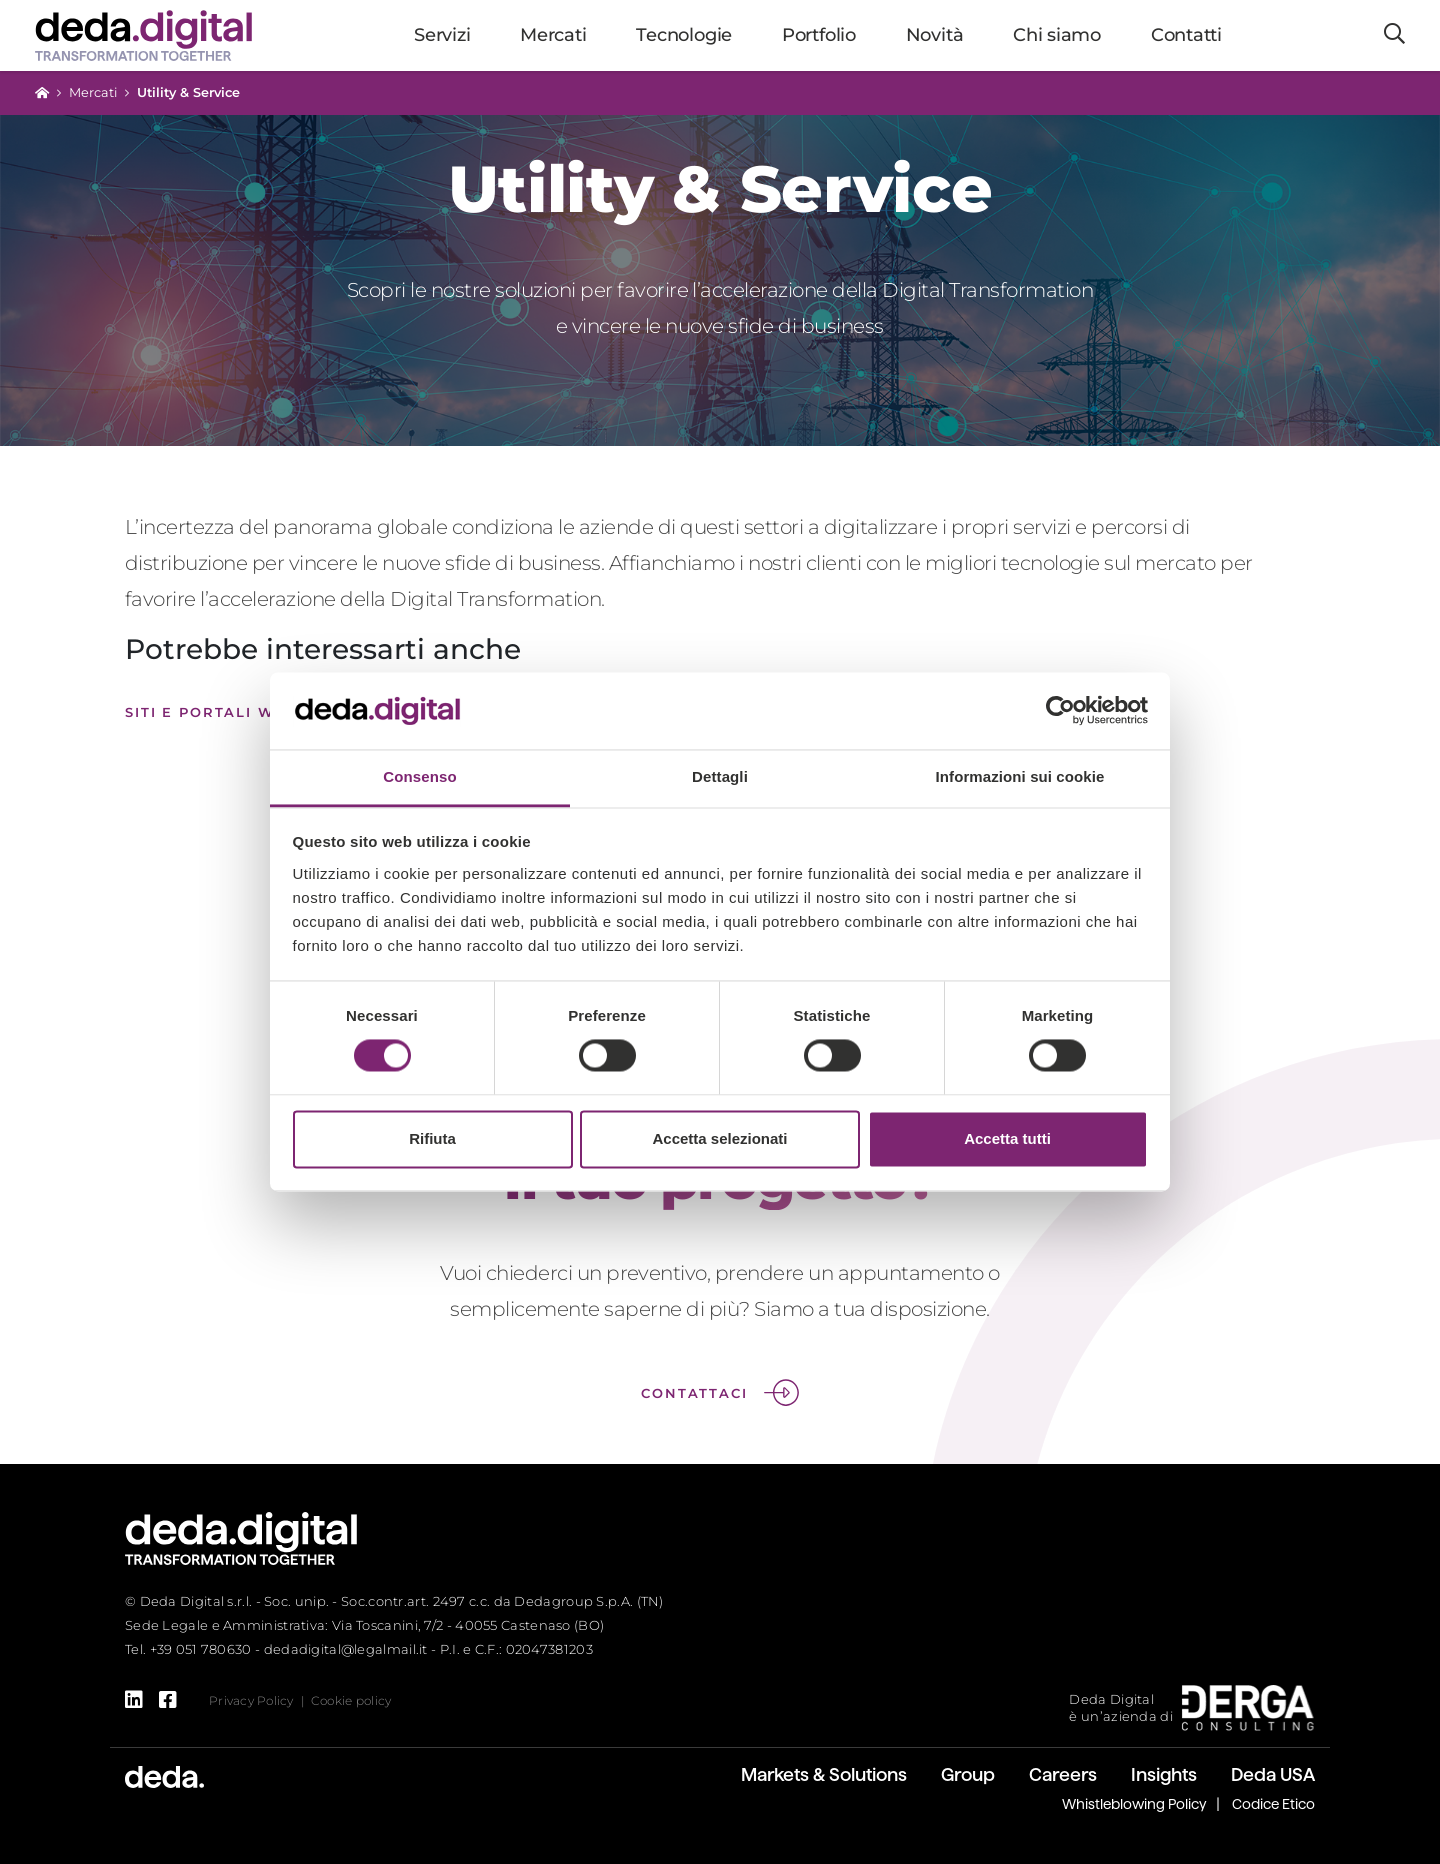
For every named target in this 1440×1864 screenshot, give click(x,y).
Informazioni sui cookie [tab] (1020, 776)
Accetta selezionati (719, 1138)
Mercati (93, 92)
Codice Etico (1273, 1804)
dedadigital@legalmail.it (346, 1649)
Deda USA (1273, 1774)
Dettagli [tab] (720, 776)
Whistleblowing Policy (1134, 1804)
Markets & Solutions (824, 1774)
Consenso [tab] (419, 776)
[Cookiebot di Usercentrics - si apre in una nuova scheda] (1060, 711)
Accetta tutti (1007, 1138)
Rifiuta (432, 1138)
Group (968, 1774)
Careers (1063, 1774)
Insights (1164, 1774)
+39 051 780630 (201, 1649)
